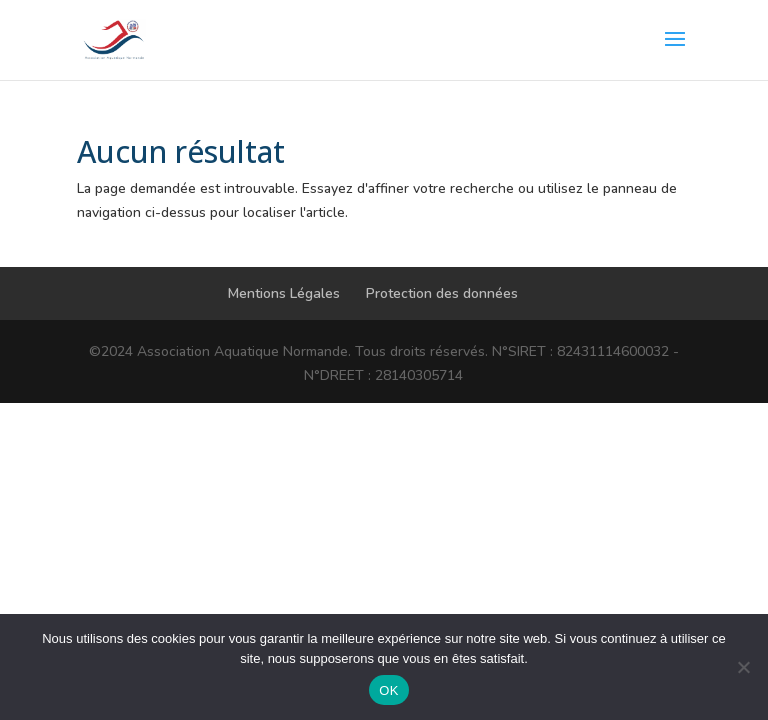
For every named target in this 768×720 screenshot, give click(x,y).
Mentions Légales (284, 293)
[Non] (743, 667)
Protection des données (442, 293)
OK (388, 690)
